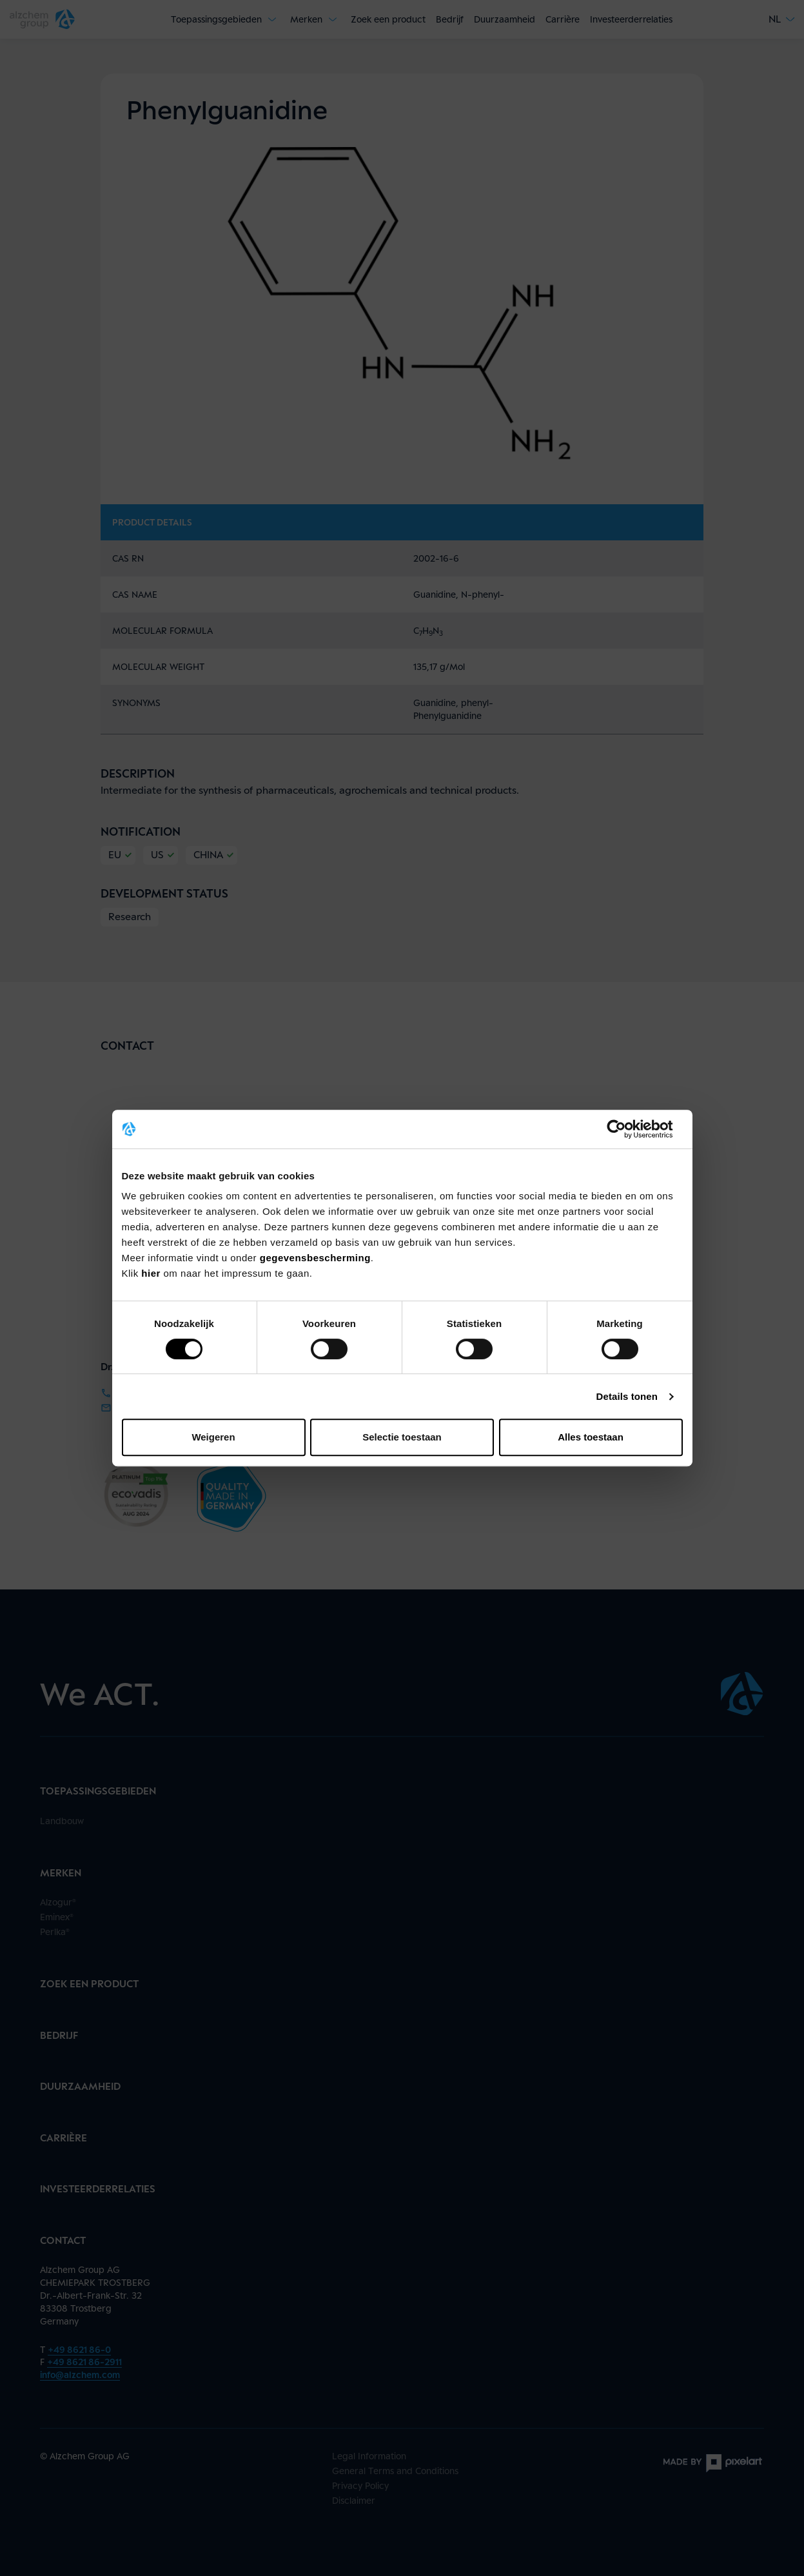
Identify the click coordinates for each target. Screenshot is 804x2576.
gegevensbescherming (315, 1257)
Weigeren (213, 1436)
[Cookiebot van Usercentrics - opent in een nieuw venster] (626, 1129)
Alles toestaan (590, 1436)
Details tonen (627, 1396)
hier (152, 1273)
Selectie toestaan (402, 1436)
